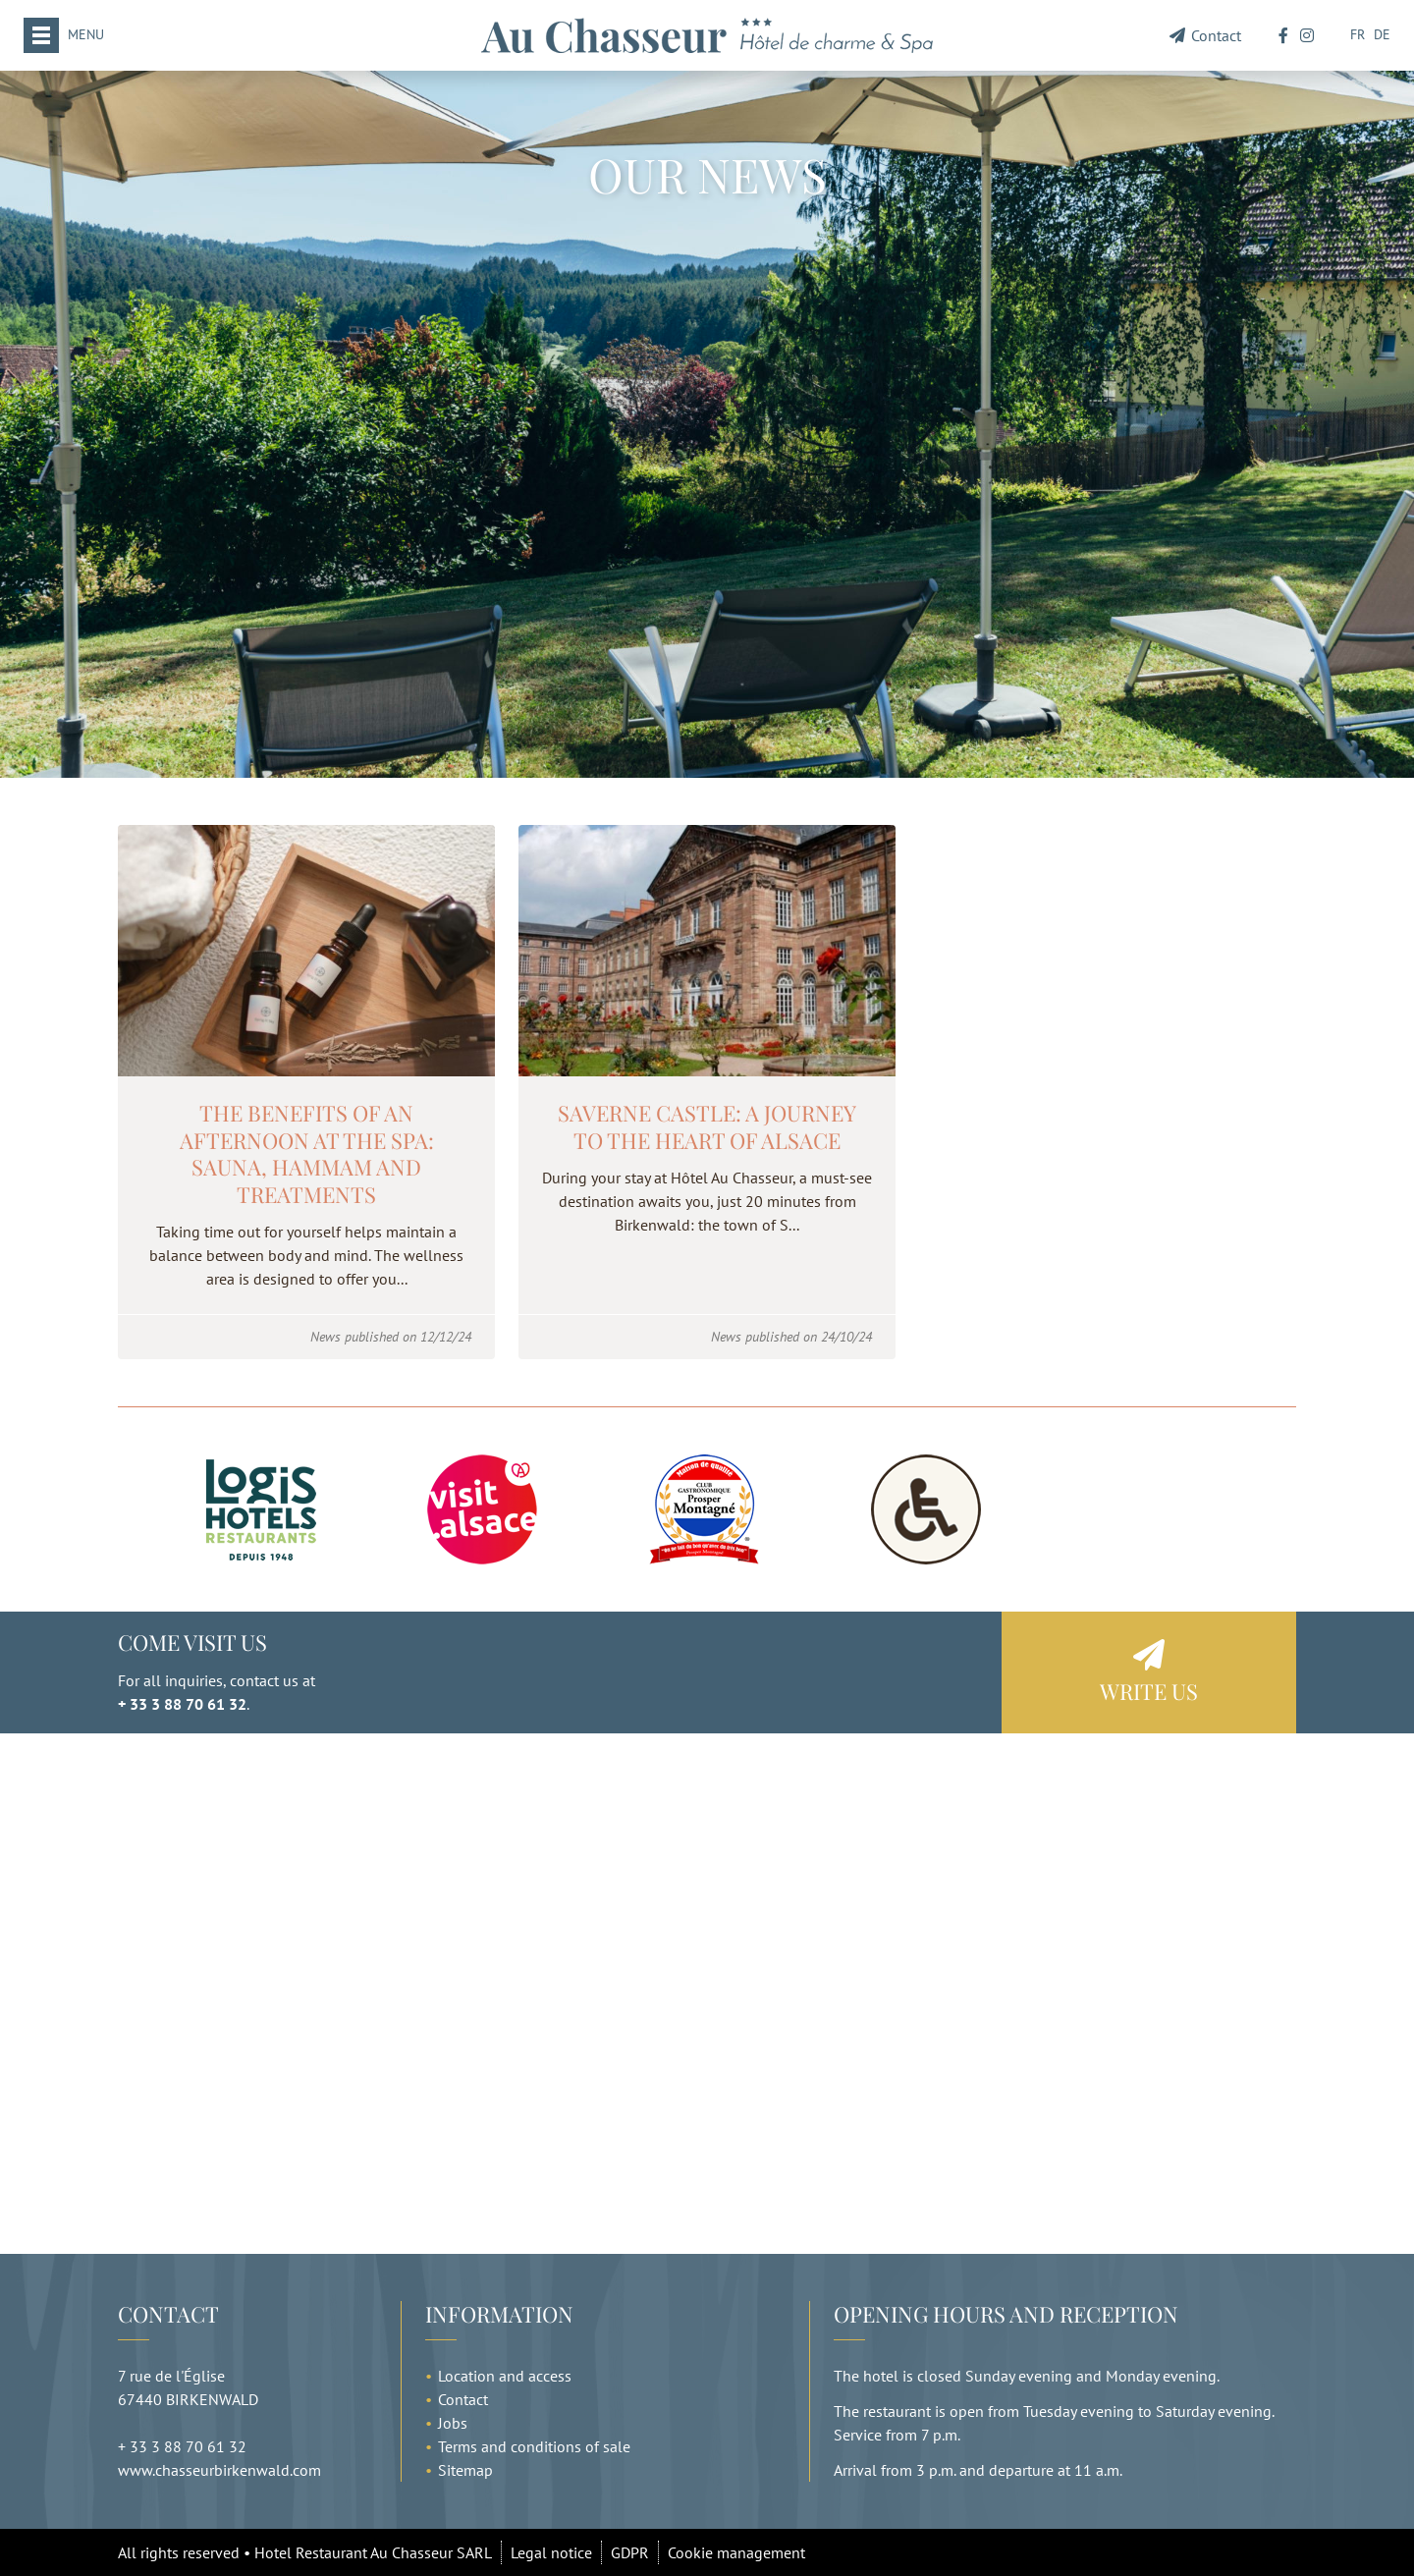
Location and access (504, 2375)
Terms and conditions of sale (534, 2446)
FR (1357, 34)
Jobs (452, 2423)
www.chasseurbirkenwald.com (219, 2470)
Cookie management (736, 2552)
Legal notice (551, 2552)
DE (1382, 34)
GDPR (630, 2552)
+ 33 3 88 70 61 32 (182, 1704)
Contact (1205, 35)
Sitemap (465, 2470)
